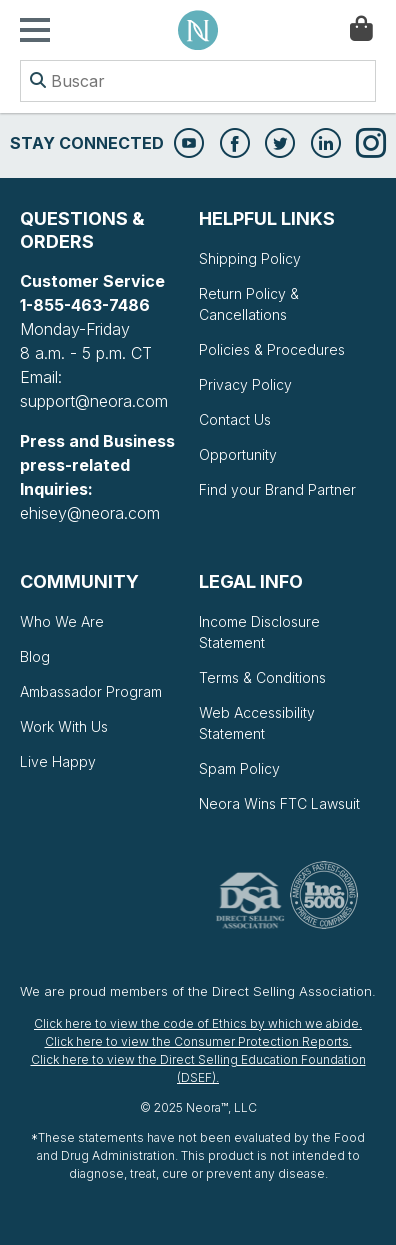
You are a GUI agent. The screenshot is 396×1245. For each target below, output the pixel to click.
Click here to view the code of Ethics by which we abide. (198, 1023)
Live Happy (58, 761)
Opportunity (238, 454)
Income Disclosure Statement (259, 632)
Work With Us (64, 726)
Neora (198, 30)
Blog (35, 656)
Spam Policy (239, 768)
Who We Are (62, 621)
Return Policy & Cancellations (249, 304)
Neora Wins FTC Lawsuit (279, 803)
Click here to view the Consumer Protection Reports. (198, 1041)
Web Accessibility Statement (257, 723)
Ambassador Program (91, 691)
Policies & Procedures (272, 349)
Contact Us (235, 419)
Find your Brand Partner (277, 489)
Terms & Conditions (262, 677)
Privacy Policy (245, 384)
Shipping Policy (250, 258)
